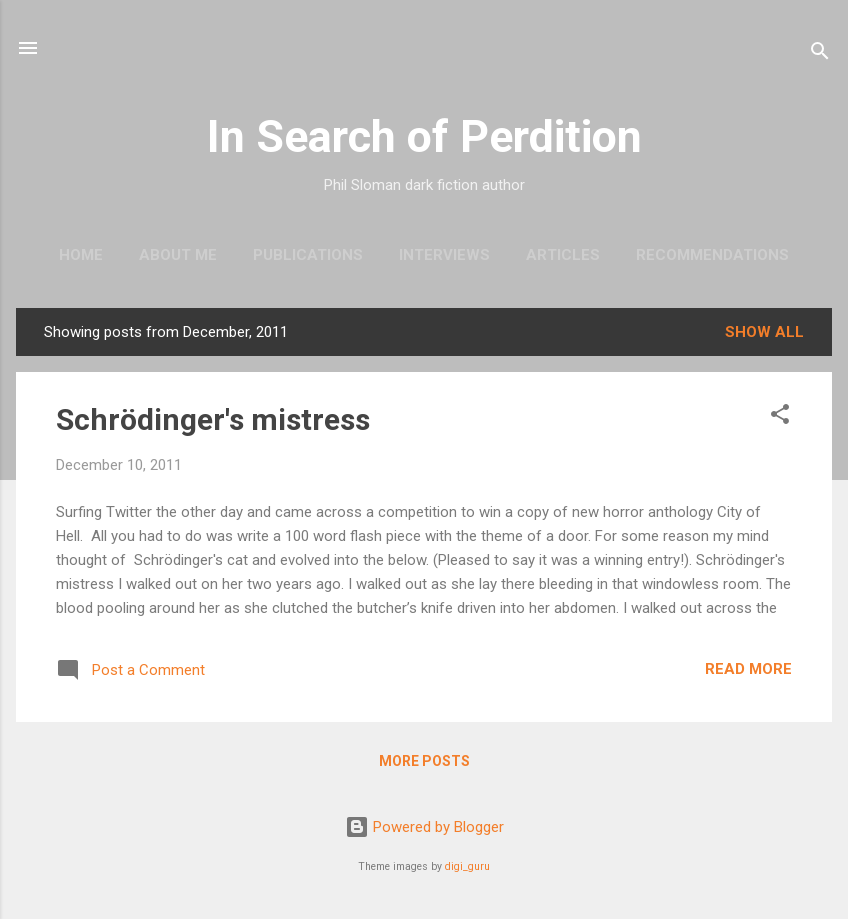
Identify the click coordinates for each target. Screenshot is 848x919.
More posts (424, 761)
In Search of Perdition (424, 136)
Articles (563, 255)
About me (178, 255)
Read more (748, 669)
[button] (780, 417)
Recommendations (712, 255)
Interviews (444, 255)
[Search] (820, 54)
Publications (308, 255)
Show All (764, 332)
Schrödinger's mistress (213, 419)
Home (81, 255)
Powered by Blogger (424, 827)
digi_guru (467, 866)
